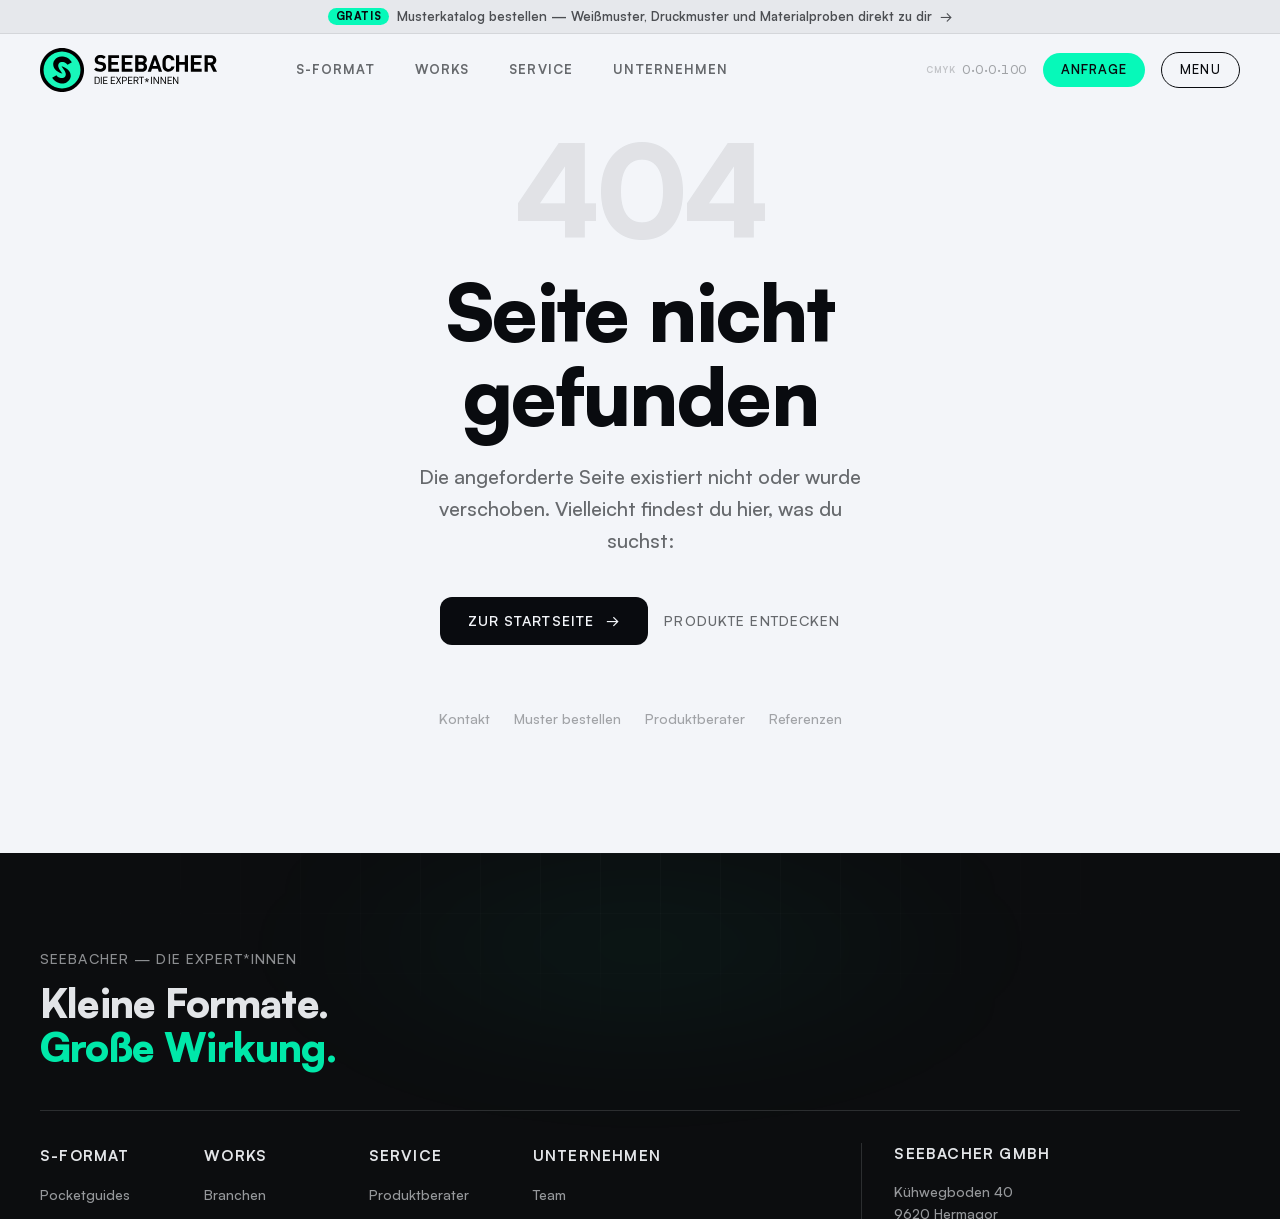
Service (540, 69)
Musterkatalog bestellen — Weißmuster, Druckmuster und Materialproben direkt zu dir (640, 16)
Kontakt (464, 718)
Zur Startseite (544, 621)
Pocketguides (85, 1194)
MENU (1200, 69)
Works (442, 69)
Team (549, 1194)
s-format (335, 69)
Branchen (235, 1194)
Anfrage (1094, 69)
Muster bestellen (567, 718)
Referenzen (805, 718)
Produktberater (695, 718)
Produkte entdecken (752, 620)
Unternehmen (670, 69)
